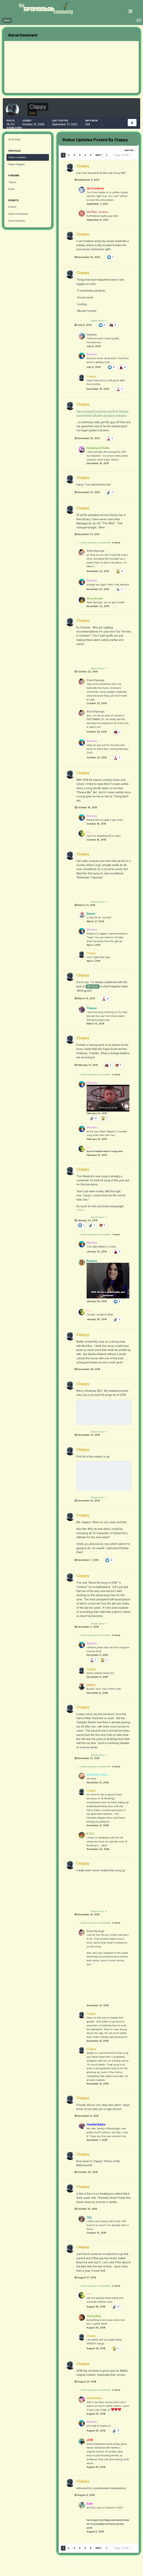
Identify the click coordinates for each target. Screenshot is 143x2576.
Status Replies (16, 164)
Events (12, 206)
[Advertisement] (47, 67)
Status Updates (17, 157)
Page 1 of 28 (122, 155)
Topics (12, 182)
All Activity (14, 139)
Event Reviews (16, 220)
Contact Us (72, 2562)
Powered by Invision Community (71, 2570)
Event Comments (18, 213)
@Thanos (92, 986)
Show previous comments (99, 542)
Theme (56, 2562)
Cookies (87, 2562)
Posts (11, 188)
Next (99, 155)
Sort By (130, 150)
